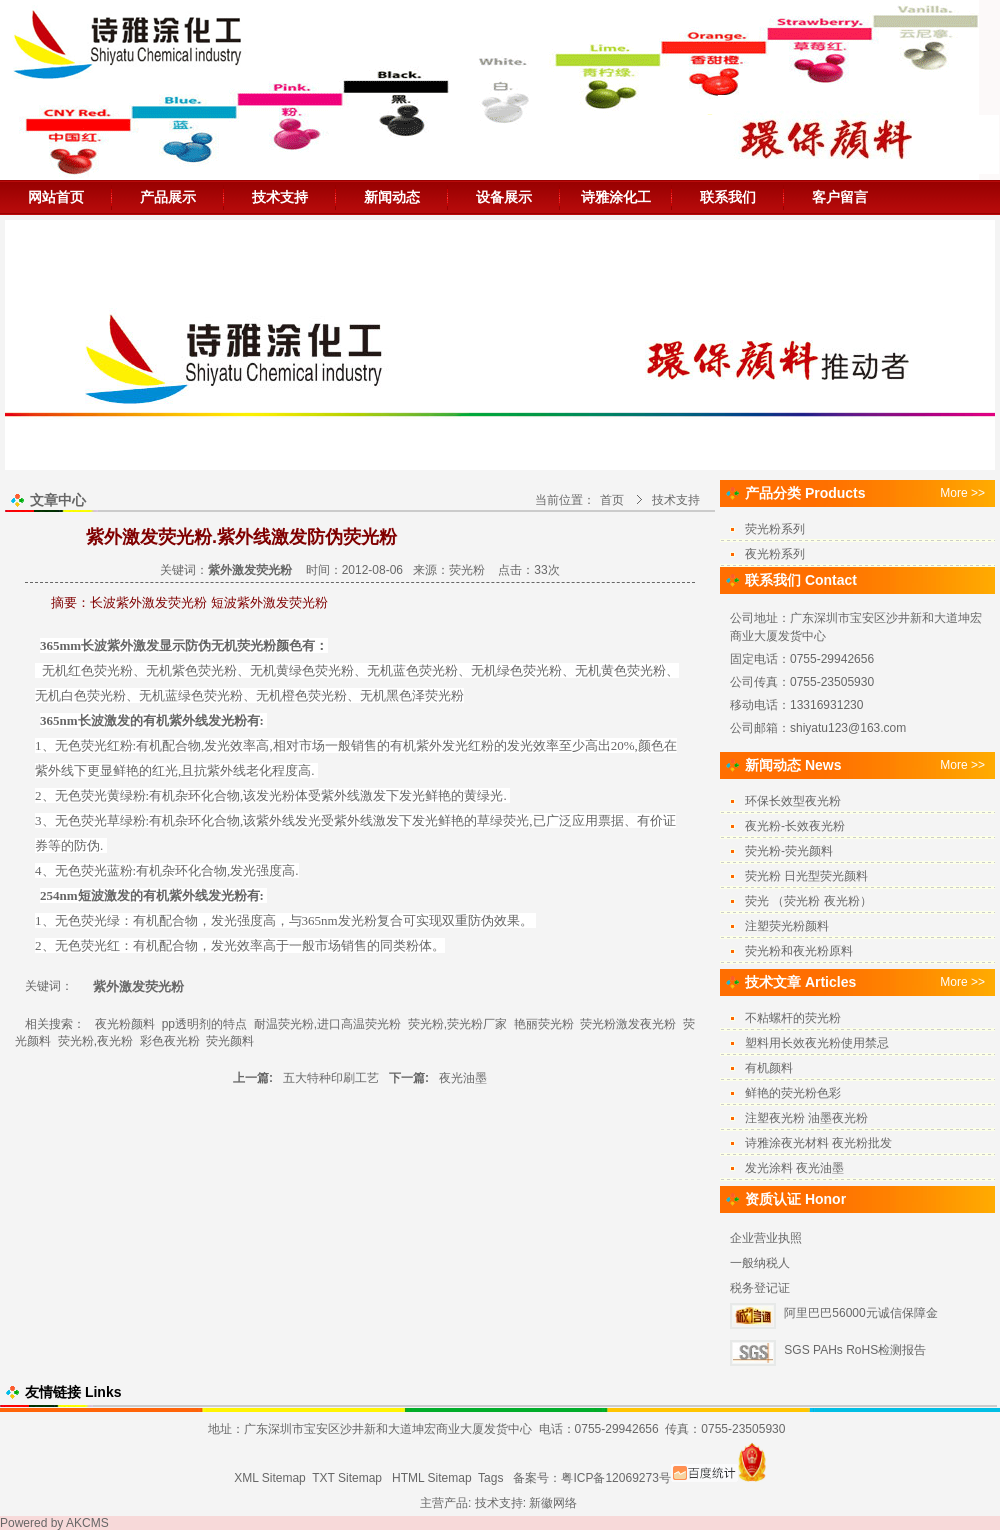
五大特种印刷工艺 (331, 1078)
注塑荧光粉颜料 (787, 926)
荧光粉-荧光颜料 (789, 851)
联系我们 (728, 197)
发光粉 (227, 720)
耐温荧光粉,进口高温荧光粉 (327, 1024)
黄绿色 (295, 670)
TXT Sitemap (347, 1478)
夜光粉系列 (775, 554)
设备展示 (504, 197)
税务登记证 (760, 1288)
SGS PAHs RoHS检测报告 (855, 1350)
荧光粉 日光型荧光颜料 (806, 876)
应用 (585, 820)
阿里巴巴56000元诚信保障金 (860, 1313)
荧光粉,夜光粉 (95, 1041)
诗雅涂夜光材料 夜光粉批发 (818, 1143)
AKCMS (87, 1523)
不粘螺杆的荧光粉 (793, 1018)
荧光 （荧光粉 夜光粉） (808, 901)
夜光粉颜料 (125, 1024)
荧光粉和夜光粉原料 (799, 951)
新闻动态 (392, 197)
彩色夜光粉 (170, 1041)
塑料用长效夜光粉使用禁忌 (817, 1043)
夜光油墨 (463, 1078)
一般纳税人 (760, 1263)
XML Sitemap (270, 1478)
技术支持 (280, 197)
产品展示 (168, 197)
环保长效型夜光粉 (793, 801)
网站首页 (56, 197)
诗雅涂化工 (616, 197)
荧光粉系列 (775, 529)
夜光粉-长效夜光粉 (795, 826)
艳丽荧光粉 (544, 1024)
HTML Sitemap (432, 1478)
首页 (612, 500)
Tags (490, 1478)
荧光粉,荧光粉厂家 (457, 1024)
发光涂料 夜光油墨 (794, 1168)
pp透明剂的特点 (204, 1024)
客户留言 (840, 197)
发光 (217, 745)
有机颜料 (769, 1068)
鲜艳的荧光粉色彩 (793, 1093)
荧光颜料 (230, 1041)
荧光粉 (467, 570)
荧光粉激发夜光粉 (628, 1024)
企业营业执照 (766, 1238)
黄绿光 (483, 795)
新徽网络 (553, 1503)
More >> (962, 493)
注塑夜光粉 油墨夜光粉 (806, 1118)
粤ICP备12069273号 (615, 1478)
